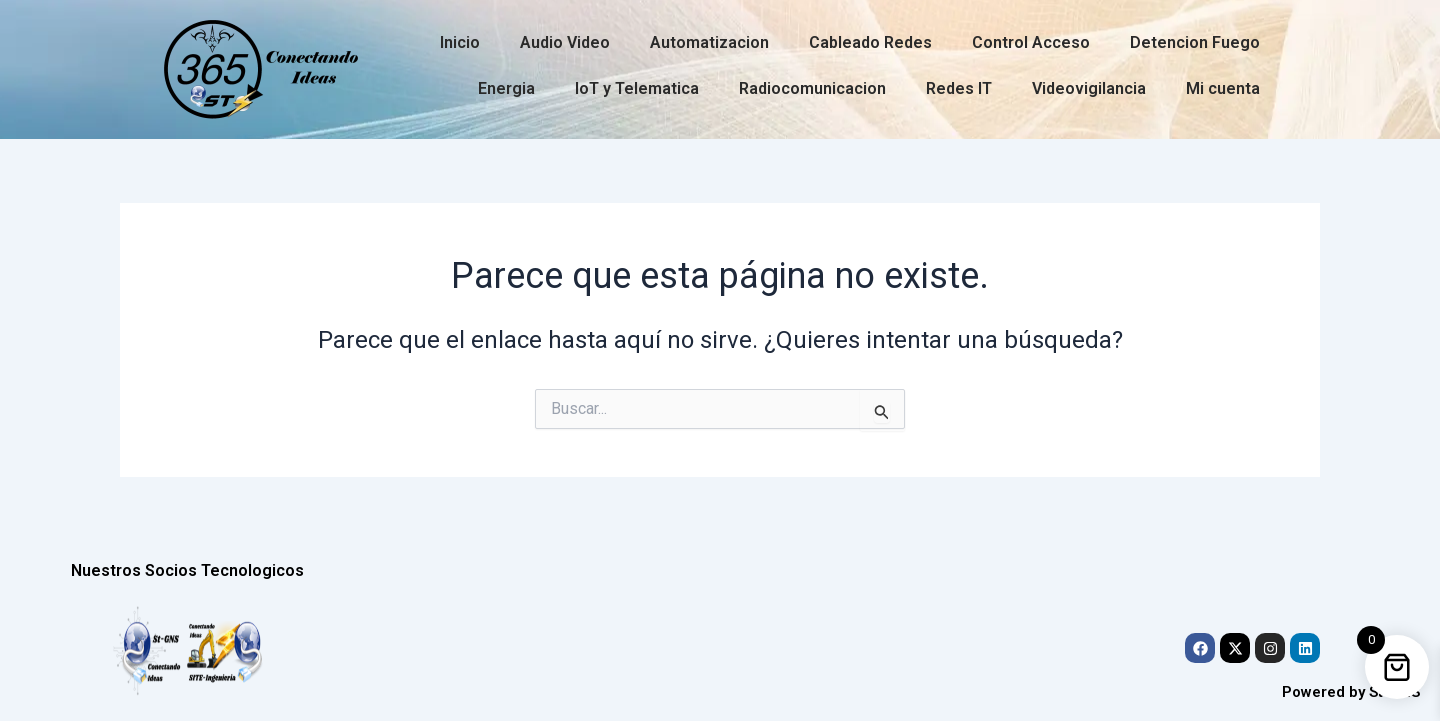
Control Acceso (1031, 42)
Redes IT (959, 88)
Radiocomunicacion (812, 88)
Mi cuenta (1223, 88)
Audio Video (565, 42)
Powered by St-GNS (1351, 692)
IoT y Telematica (637, 88)
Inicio (460, 42)
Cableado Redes (870, 42)
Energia (506, 88)
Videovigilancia (1089, 88)
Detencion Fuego (1195, 42)
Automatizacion (709, 42)
